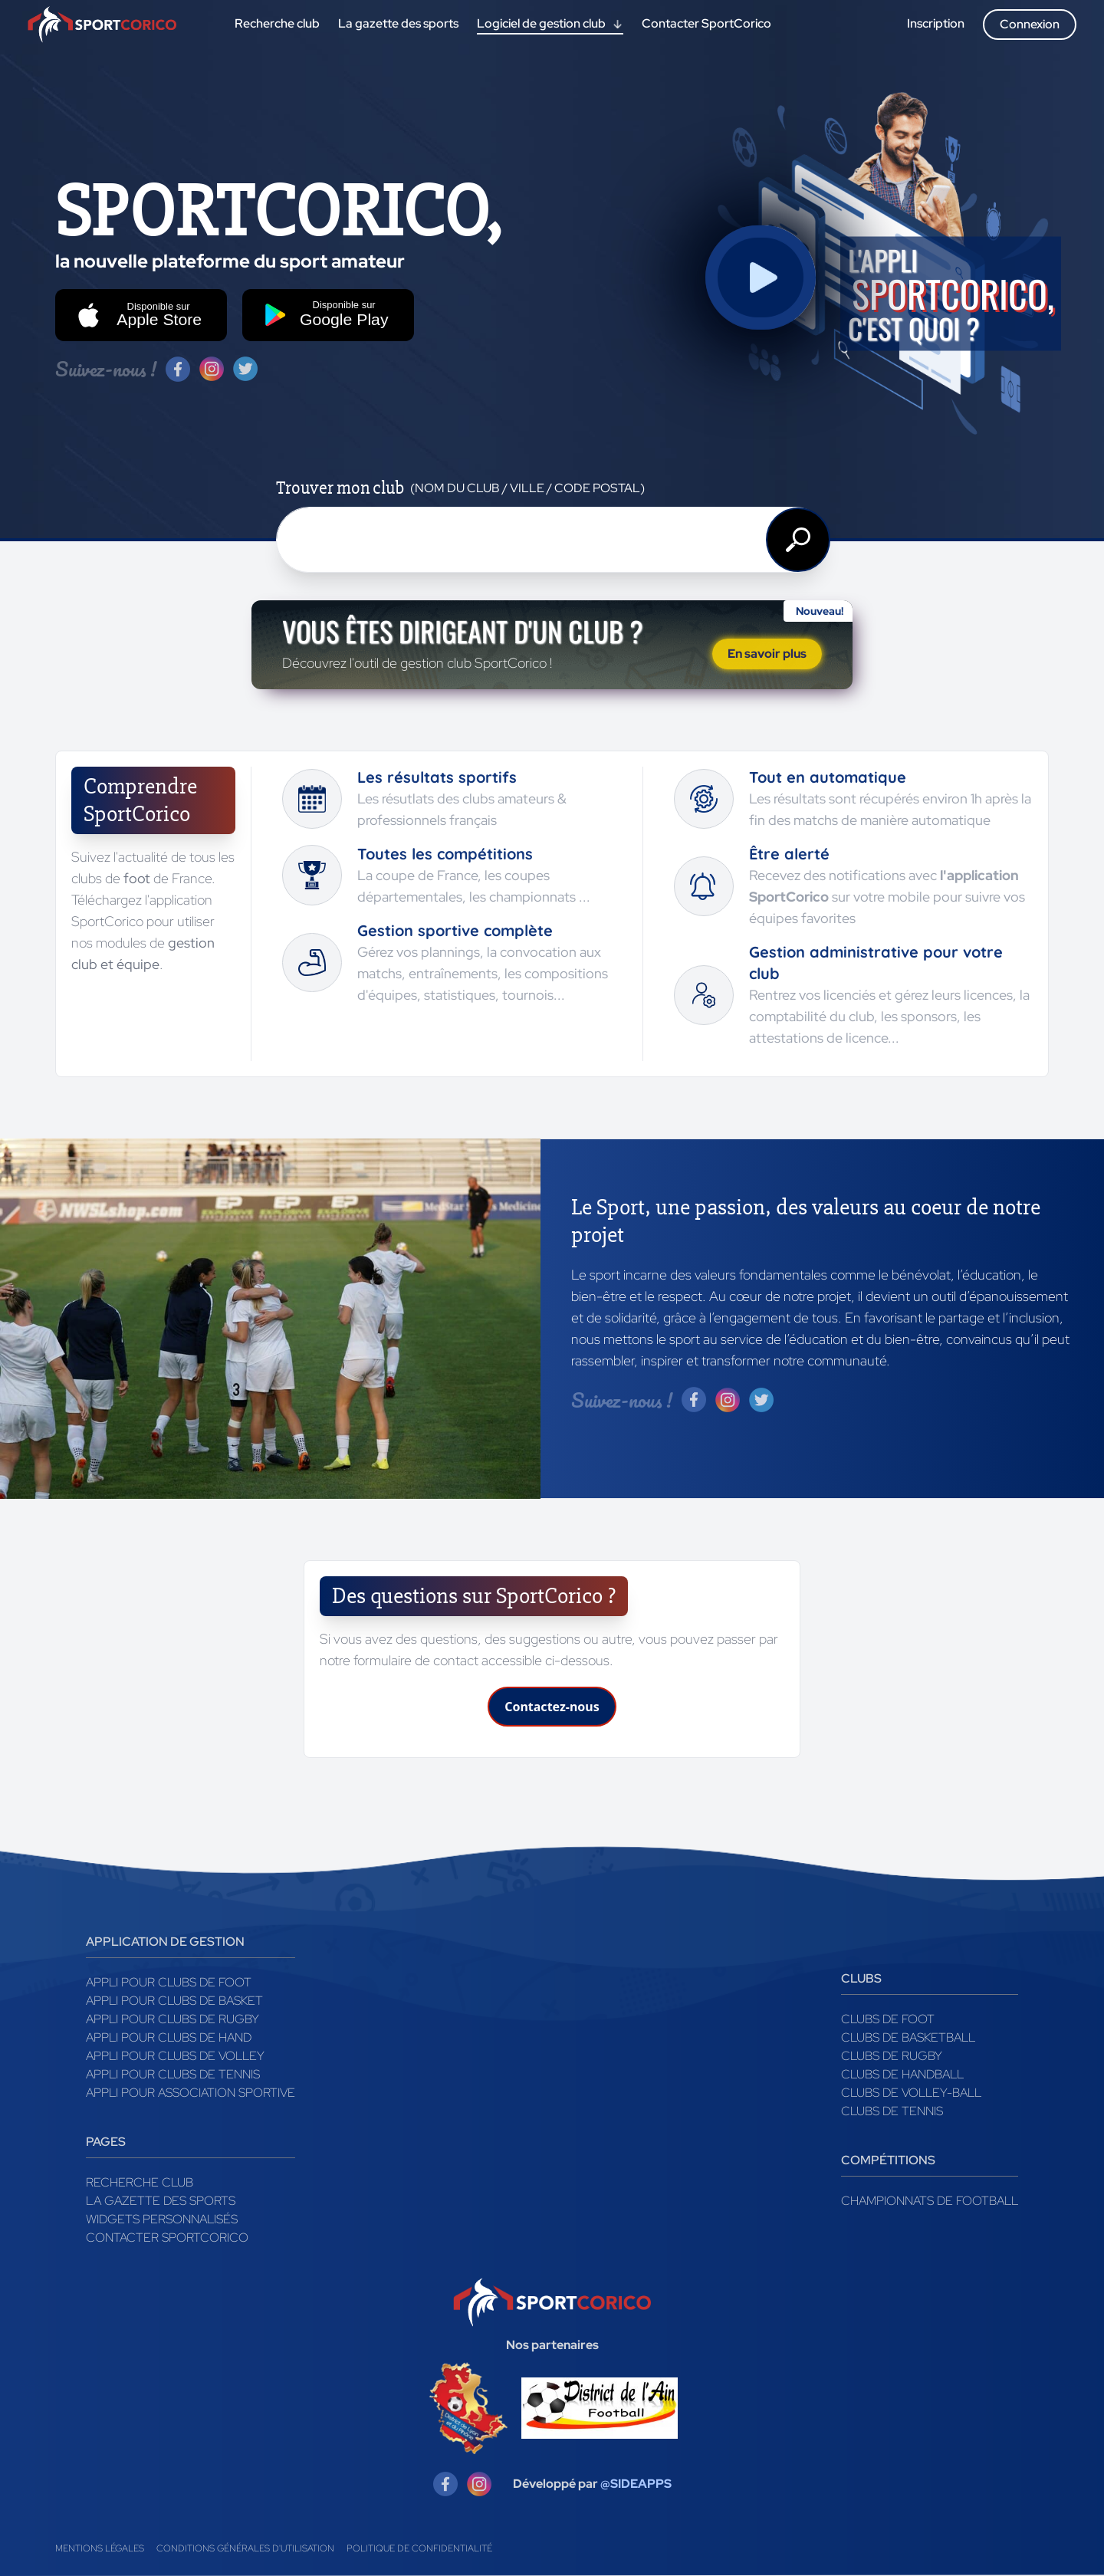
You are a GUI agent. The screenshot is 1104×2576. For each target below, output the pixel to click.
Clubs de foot (888, 2019)
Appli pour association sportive (190, 2093)
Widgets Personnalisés (162, 2219)
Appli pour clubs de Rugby (172, 2019)
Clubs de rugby (891, 2056)
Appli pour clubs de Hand (168, 2037)
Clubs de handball (902, 2074)
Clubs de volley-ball (911, 2093)
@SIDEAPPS (636, 2484)
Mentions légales (99, 2548)
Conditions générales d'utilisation (245, 2548)
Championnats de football (929, 2201)
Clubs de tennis (892, 2111)
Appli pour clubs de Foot (168, 1982)
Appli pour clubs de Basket (174, 2001)
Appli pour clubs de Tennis (173, 2074)
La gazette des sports (160, 2201)
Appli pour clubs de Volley (175, 2056)
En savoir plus (767, 654)
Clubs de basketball (908, 2037)
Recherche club (139, 2182)
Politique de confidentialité (419, 2548)
